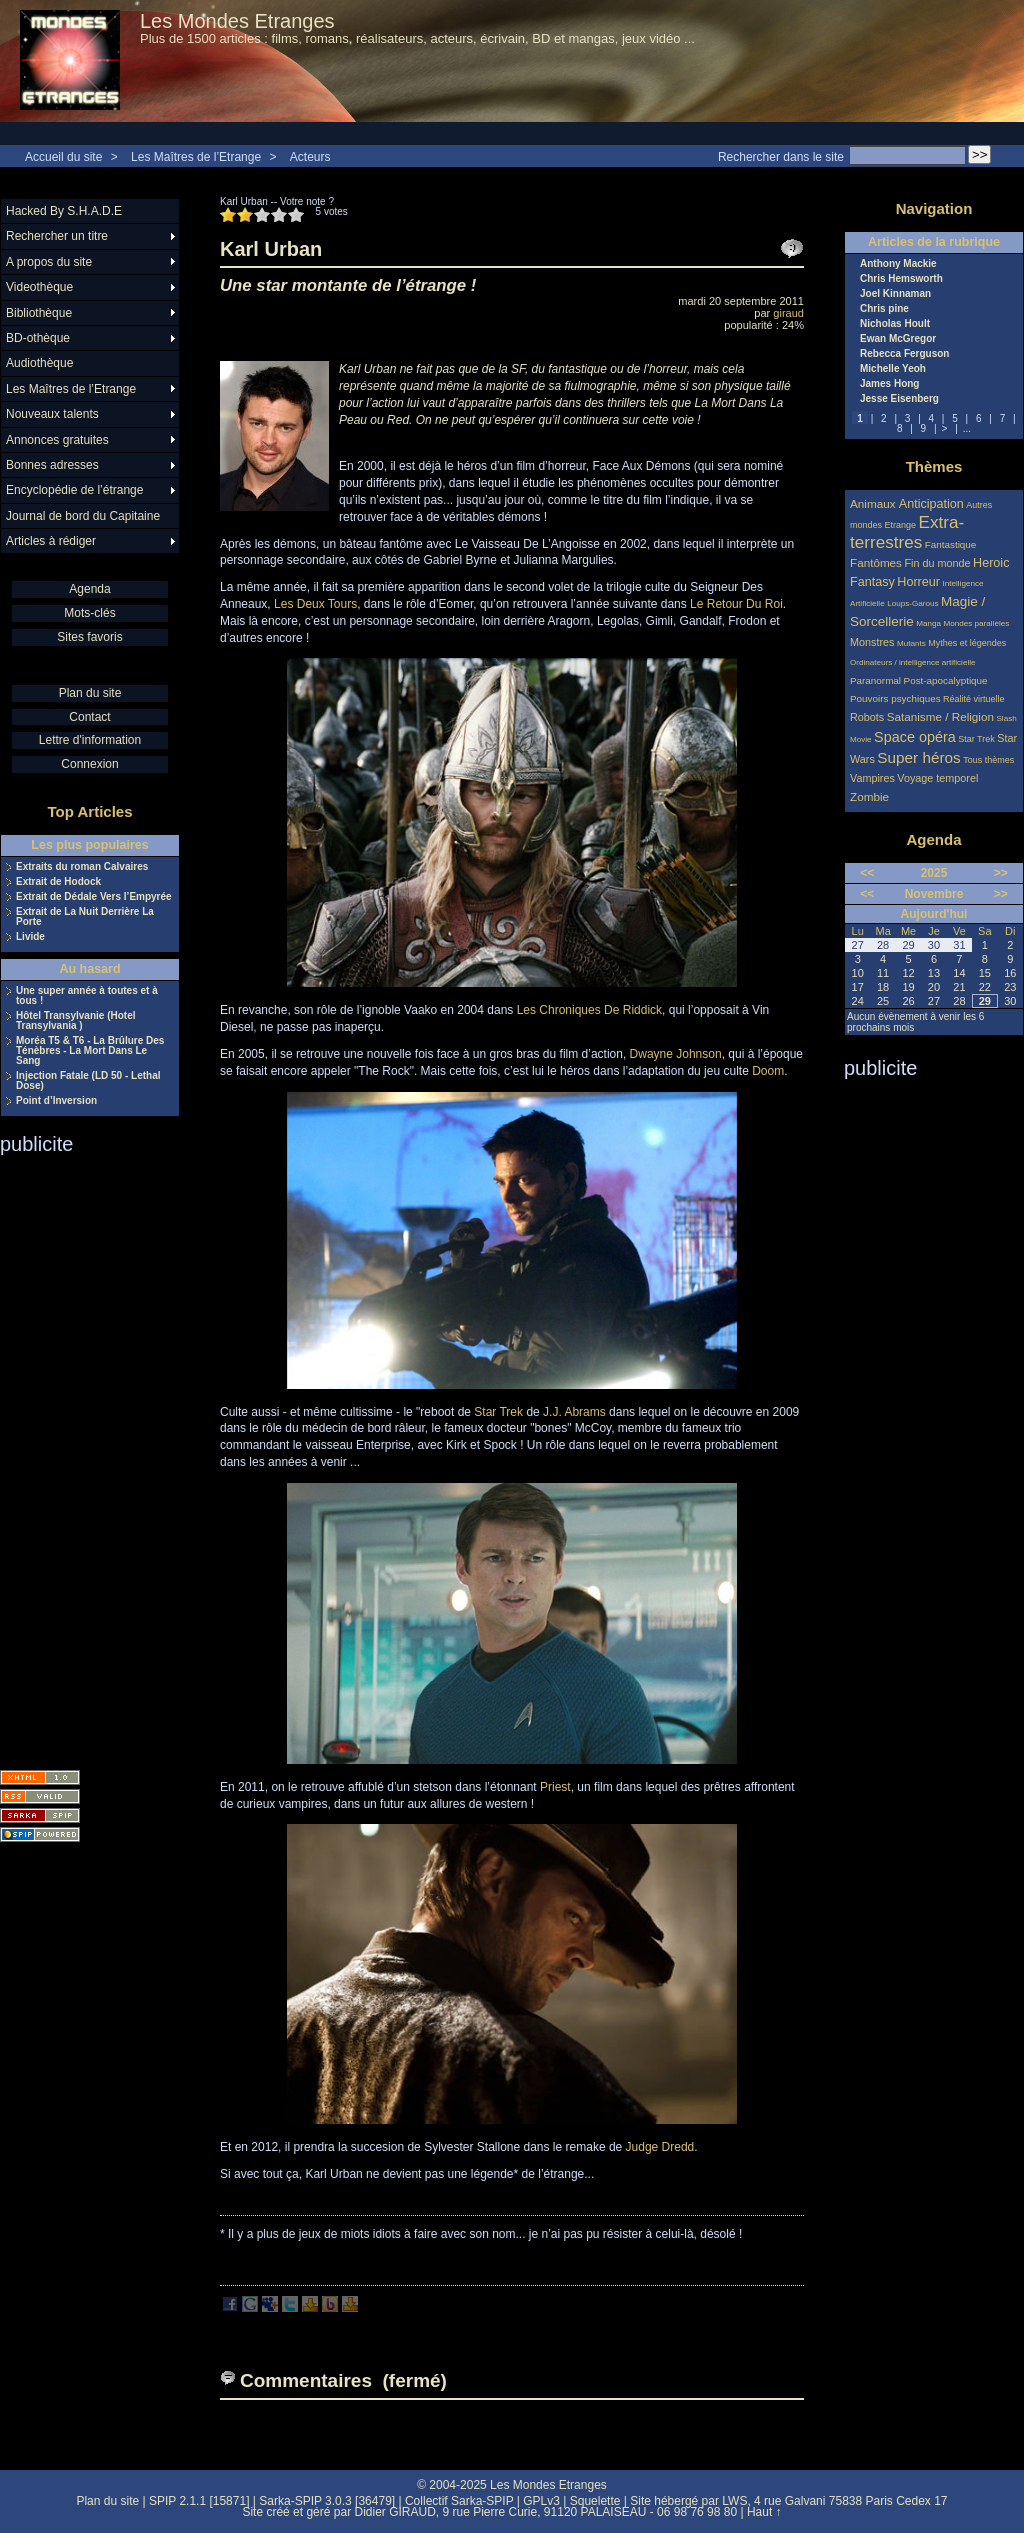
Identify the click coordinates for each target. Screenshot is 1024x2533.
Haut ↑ (764, 2512)
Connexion (89, 764)
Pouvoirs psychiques (895, 698)
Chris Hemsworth (901, 279)
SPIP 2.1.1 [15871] (199, 2501)
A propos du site (49, 262)
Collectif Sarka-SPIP (459, 2501)
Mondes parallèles (977, 623)
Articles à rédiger (51, 541)
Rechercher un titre (57, 236)
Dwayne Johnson (676, 1054)
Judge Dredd (660, 2147)
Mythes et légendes (967, 643)
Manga (928, 623)
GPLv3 (541, 2501)
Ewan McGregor (898, 339)
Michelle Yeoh (893, 369)
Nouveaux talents (52, 414)
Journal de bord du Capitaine (83, 516)
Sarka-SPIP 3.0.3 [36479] (327, 2501)
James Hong (889, 384)
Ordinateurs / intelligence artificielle (913, 662)
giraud (788, 313)
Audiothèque (39, 363)
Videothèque (39, 287)
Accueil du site (63, 157)
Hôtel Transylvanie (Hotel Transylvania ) (75, 1021)
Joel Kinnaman (895, 294)
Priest (555, 1787)
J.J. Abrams (574, 1412)
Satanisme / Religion (940, 716)
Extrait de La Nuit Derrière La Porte (85, 917)
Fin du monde (937, 563)
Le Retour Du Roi (736, 604)
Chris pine (884, 309)
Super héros (918, 757)
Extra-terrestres (907, 532)
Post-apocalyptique (946, 680)
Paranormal (875, 680)
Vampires (872, 778)
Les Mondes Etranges (237, 21)
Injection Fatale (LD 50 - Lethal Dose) (88, 1081)
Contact (89, 717)
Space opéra (915, 737)
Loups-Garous (912, 603)
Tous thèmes (988, 760)
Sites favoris (89, 637)
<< (867, 873)
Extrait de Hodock (58, 882)
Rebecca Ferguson (904, 354)
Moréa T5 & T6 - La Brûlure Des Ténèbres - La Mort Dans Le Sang (90, 1051)
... (967, 428)
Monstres (872, 642)
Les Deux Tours (315, 604)
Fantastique (951, 544)
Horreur (918, 582)
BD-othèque (38, 338)
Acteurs (310, 157)
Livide (30, 937)
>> (1001, 873)
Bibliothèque (39, 313)
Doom (768, 1071)
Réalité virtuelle (974, 699)
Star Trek (498, 1412)
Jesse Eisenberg (899, 399)
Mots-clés (89, 613)
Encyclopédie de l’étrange (74, 490)
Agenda (89, 589)
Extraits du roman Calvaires (82, 867)
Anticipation (931, 504)
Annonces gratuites (57, 440)
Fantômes (876, 562)
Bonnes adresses (52, 465)
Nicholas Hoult (895, 324)
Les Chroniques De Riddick (589, 1010)
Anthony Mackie (898, 264)
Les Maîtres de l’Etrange (196, 157)
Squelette (595, 2501)
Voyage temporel (937, 778)
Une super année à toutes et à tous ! (87, 996)
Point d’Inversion (56, 1101)
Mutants (911, 643)
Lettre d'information (90, 740)
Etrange (901, 525)
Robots (867, 717)
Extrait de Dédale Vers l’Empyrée (94, 897)
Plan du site (90, 693)
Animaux (874, 503)
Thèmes (934, 466)
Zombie (869, 796)
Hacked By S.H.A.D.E (64, 211)
